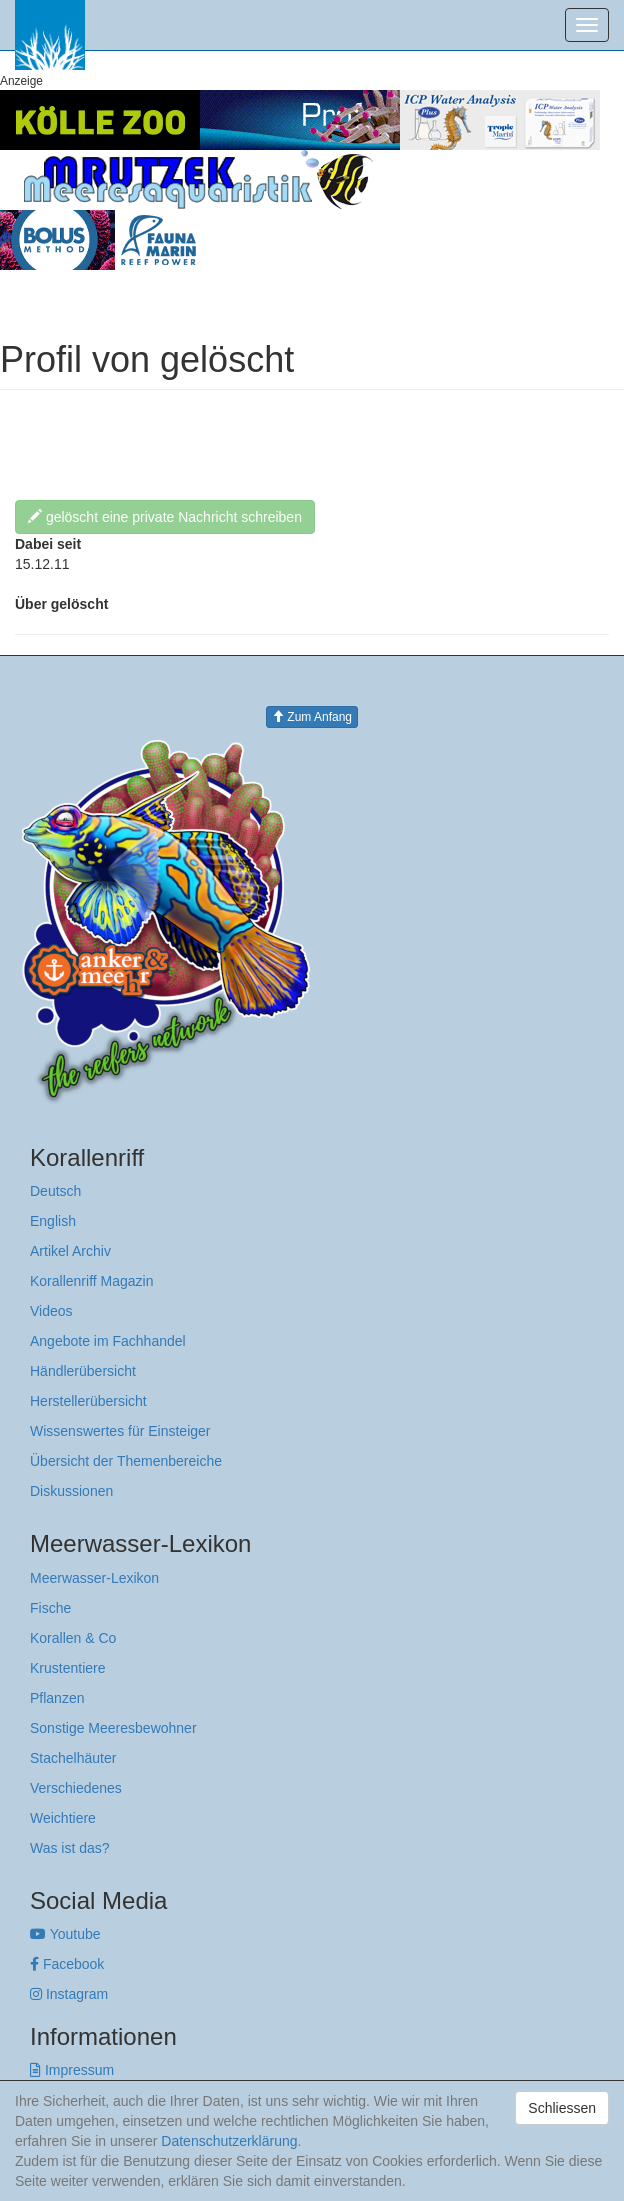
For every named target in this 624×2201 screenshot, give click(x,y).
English (53, 1221)
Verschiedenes (76, 1788)
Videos (51, 1311)
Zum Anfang (312, 717)
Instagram (69, 1994)
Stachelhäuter (73, 1758)
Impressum (72, 2070)
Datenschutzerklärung (229, 2141)
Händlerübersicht (83, 1371)
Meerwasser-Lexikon (94, 1578)
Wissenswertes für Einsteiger (120, 1431)
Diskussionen (71, 1491)
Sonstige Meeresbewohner (113, 1728)
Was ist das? (70, 1848)
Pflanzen (57, 1698)
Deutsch (55, 1191)
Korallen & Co (73, 1638)
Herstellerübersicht (88, 1401)
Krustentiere (67, 1668)
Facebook (67, 1964)
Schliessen (562, 2108)
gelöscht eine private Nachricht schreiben (165, 517)
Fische (50, 1608)
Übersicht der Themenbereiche (126, 1461)
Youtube (65, 1934)
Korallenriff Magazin (91, 1281)
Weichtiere (63, 1818)
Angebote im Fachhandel (108, 1341)
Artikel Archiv (70, 1251)
